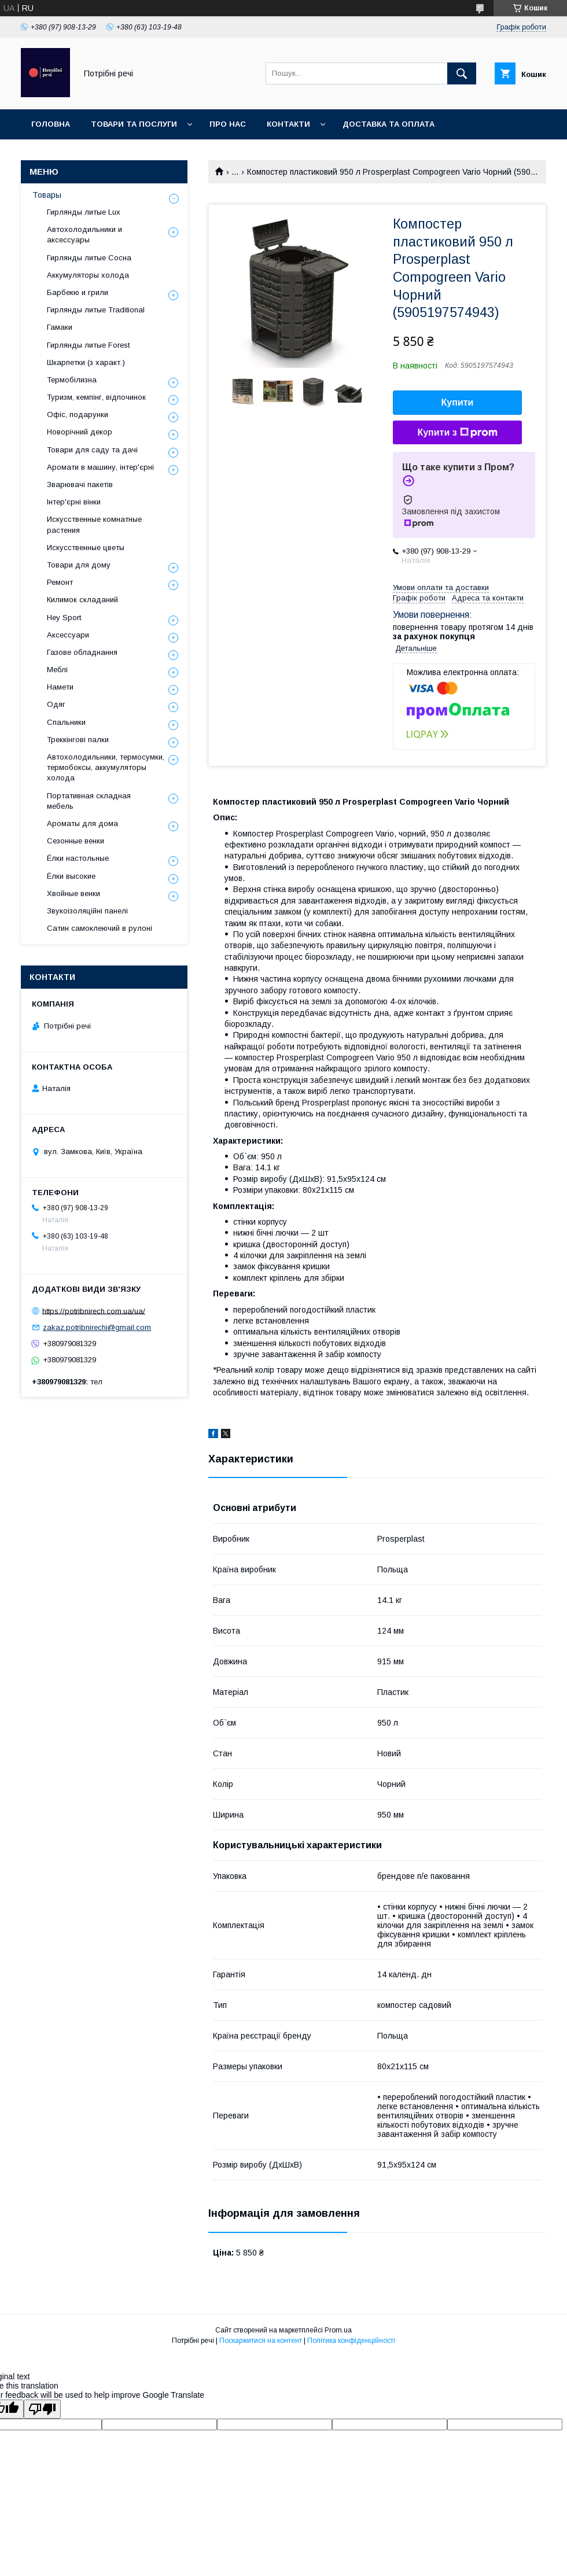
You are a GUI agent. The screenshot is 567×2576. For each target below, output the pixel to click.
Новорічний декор (79, 432)
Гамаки (59, 327)
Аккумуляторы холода (88, 275)
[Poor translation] (42, 2409)
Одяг (56, 704)
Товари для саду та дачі (92, 449)
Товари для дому (79, 565)
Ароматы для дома (82, 823)
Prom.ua (338, 2330)
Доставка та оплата (389, 124)
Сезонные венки (75, 840)
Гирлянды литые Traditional (96, 309)
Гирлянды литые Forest (88, 345)
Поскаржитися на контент (260, 2341)
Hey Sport (64, 617)
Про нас (227, 124)
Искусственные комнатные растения (94, 524)
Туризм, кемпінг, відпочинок (96, 397)
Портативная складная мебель (89, 800)
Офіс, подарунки (77, 414)
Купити (457, 402)
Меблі (57, 669)
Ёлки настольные (78, 858)
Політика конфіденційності (351, 2341)
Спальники (66, 722)
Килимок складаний (82, 599)
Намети (60, 687)
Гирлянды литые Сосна (89, 257)
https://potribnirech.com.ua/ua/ (93, 1310)
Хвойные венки (73, 893)
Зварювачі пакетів (80, 484)
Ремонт (60, 582)
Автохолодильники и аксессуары (84, 234)
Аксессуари (68, 635)
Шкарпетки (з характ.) (86, 362)
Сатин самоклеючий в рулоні (99, 928)
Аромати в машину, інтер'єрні (100, 467)
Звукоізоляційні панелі (87, 910)
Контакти (288, 124)
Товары (46, 195)
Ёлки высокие (71, 876)
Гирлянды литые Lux (83, 212)
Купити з (457, 433)
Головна (50, 124)
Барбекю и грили (77, 292)
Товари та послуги (134, 124)
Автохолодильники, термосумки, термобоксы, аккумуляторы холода (105, 767)
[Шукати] (461, 73)
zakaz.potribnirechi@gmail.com (97, 1327)
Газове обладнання (82, 652)
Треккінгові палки (78, 739)
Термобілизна (72, 379)
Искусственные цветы (85, 547)
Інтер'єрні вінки (74, 501)
